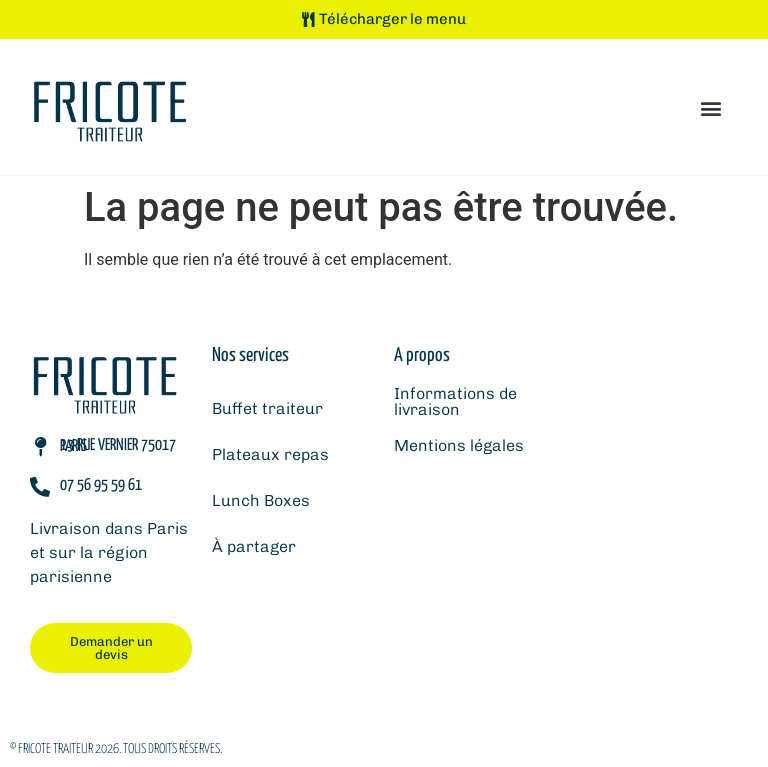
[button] (711, 107)
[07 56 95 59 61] (40, 487)
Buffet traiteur (267, 408)
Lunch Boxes (261, 500)
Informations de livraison (455, 401)
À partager (254, 546)
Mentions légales (459, 445)
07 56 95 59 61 (101, 485)
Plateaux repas (270, 454)
